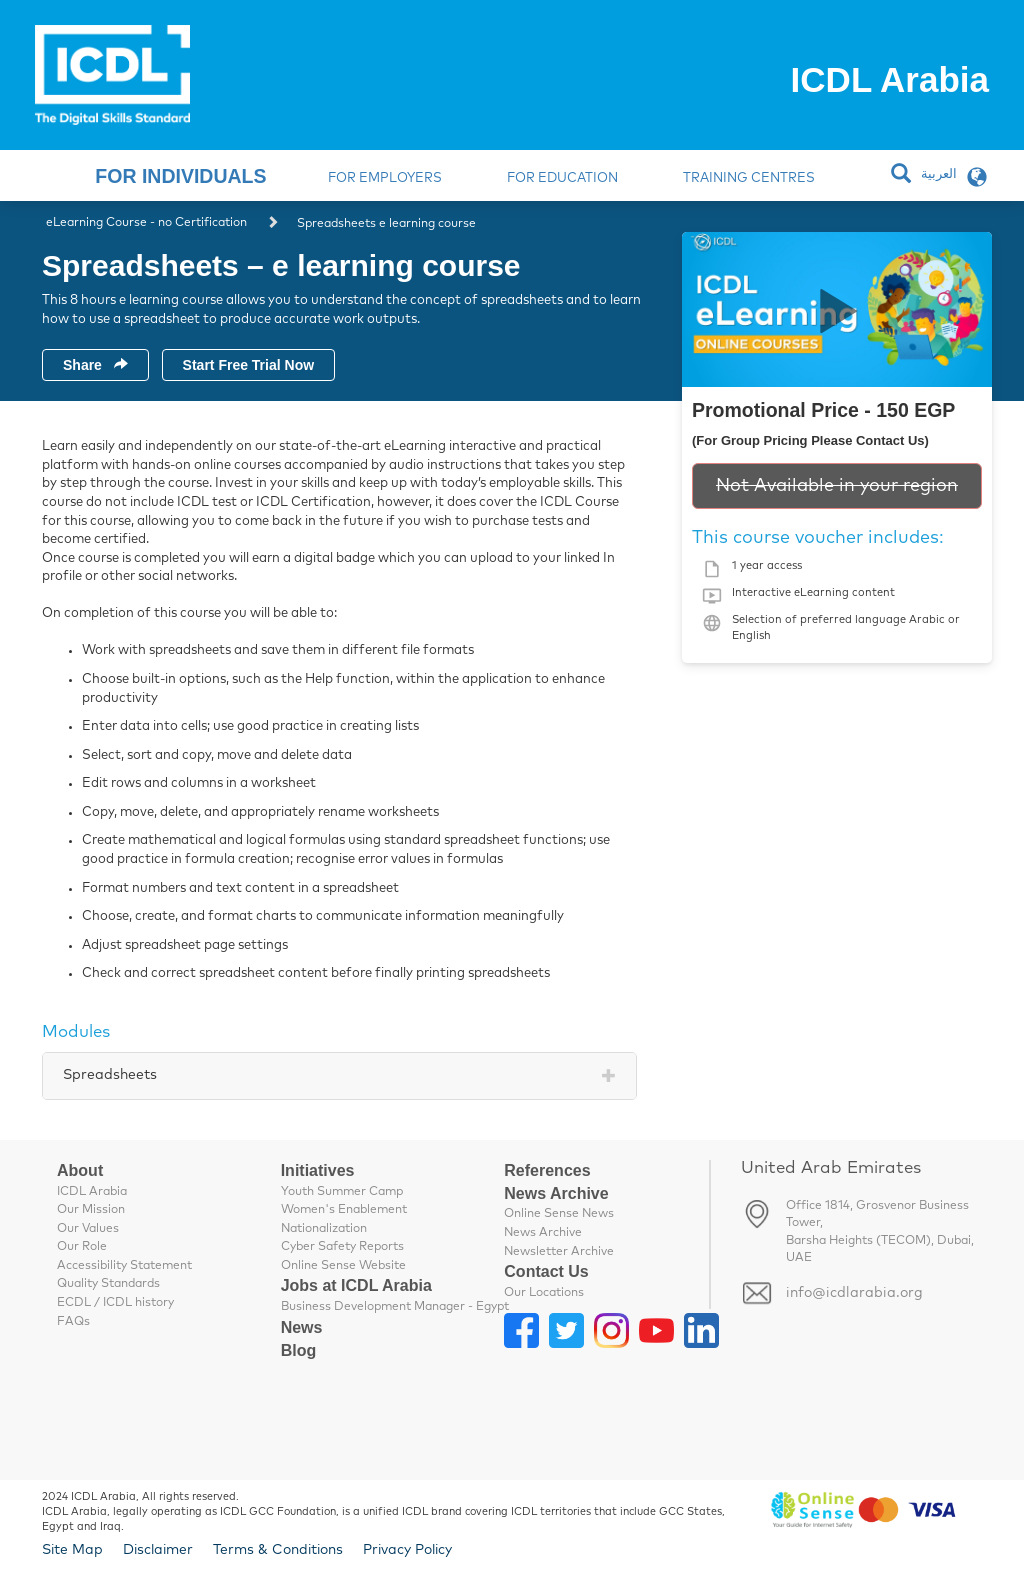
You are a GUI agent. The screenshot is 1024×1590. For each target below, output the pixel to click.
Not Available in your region (837, 486)
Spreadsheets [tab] (110, 1075)
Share (95, 365)
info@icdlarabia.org (854, 1293)
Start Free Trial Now (248, 365)
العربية (939, 174)
